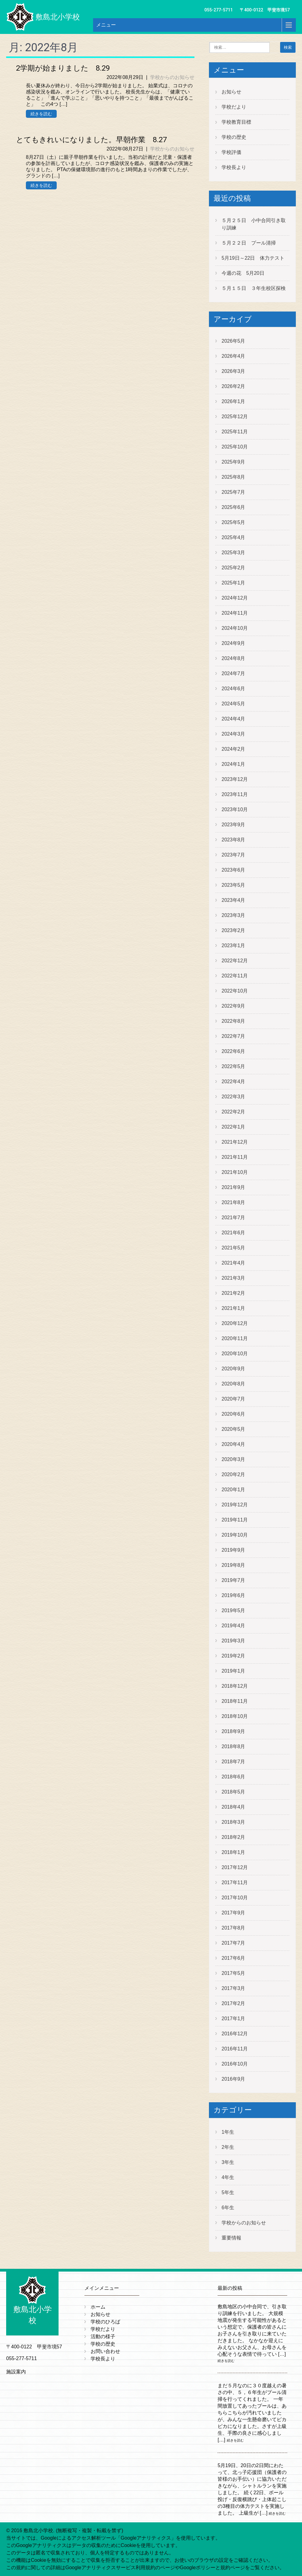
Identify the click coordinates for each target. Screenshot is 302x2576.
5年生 (228, 2192)
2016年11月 (235, 2048)
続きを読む (41, 113)
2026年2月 (233, 386)
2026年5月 (233, 341)
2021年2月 (233, 1293)
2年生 (228, 2147)
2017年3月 (233, 1988)
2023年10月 (235, 809)
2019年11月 (235, 1519)
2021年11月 (235, 1157)
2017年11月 (235, 1882)
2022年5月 (233, 1066)
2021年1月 (233, 1308)
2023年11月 (235, 794)
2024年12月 (235, 598)
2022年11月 (235, 975)
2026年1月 (233, 401)
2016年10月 (235, 2063)
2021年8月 (233, 1202)
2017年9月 (233, 1912)
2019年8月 (233, 1565)
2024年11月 (235, 613)
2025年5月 (233, 522)
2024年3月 (233, 734)
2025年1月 (233, 582)
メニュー (106, 24)
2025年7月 (233, 492)
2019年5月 (233, 1610)
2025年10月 (235, 446)
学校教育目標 (236, 122)
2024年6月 (233, 688)
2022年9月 (233, 1006)
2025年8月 (233, 477)
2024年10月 (235, 628)
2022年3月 (233, 1096)
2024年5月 (233, 703)
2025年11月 (235, 431)
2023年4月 (233, 900)
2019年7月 (233, 1580)
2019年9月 (233, 1550)
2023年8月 (233, 839)
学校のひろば (105, 2321)
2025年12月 (235, 416)
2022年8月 (233, 1021)
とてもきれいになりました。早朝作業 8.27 (91, 139)
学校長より (234, 167)
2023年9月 (233, 824)
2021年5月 (233, 1247)
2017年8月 (233, 1927)
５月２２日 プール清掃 (249, 243)
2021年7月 (233, 1217)
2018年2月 (233, 1837)
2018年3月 (233, 1822)
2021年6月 (233, 1232)
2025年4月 (233, 537)
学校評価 (231, 152)
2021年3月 (233, 1278)
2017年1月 (233, 2018)
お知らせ (231, 91)
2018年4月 (233, 1807)
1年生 (228, 2132)
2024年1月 (233, 764)
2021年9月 (233, 1187)
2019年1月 (233, 1671)
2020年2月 (233, 1474)
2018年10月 (235, 1716)
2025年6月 (233, 507)
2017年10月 (235, 1897)
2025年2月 (233, 567)
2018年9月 (233, 1731)
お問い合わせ (105, 2351)
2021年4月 (233, 1262)
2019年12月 (235, 1504)
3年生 (228, 2162)
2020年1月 (233, 1489)
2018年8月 (233, 1746)
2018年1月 (233, 1852)
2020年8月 (233, 1383)
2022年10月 (235, 990)
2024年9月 (233, 643)
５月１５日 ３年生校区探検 (254, 288)
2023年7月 (233, 854)
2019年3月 (233, 1640)
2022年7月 (233, 1036)
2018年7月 (233, 1761)
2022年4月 (233, 1081)
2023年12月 (235, 779)
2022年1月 (233, 1126)
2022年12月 (235, 960)
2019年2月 (233, 1655)
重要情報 (231, 2237)
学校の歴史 (234, 137)
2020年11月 (235, 1338)
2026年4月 (233, 356)
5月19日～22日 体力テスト (253, 258)
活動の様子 (103, 2336)
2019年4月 (233, 1625)
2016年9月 (233, 2079)
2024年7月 (233, 673)
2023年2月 (233, 930)
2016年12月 (235, 2033)
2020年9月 (233, 1368)
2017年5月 (233, 1973)
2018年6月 (233, 1776)
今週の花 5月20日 (243, 273)
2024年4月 (233, 718)
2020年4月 (233, 1444)
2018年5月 (233, 1791)
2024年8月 (233, 658)
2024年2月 (233, 749)
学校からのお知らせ (172, 77)
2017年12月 (235, 1867)
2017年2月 (233, 2003)
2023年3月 (233, 915)
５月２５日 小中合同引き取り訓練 (254, 224)
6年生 (228, 2207)
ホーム (98, 2307)
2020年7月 (233, 1399)
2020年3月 (233, 1459)
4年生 (228, 2177)
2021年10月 (235, 1172)
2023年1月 (233, 945)
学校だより (234, 106)
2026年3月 (233, 371)
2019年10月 (235, 1535)
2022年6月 (233, 1051)
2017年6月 (233, 1958)
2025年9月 (233, 461)
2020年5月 (233, 1429)
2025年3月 (233, 552)
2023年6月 (233, 870)
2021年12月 (235, 1142)
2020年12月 (235, 1323)
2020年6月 (233, 1414)
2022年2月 (233, 1111)
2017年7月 (233, 1943)
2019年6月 (233, 1595)
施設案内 (16, 2371)
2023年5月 (233, 885)
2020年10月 (235, 1353)
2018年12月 (235, 1686)
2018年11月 (235, 1701)
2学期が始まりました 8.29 (63, 68)
